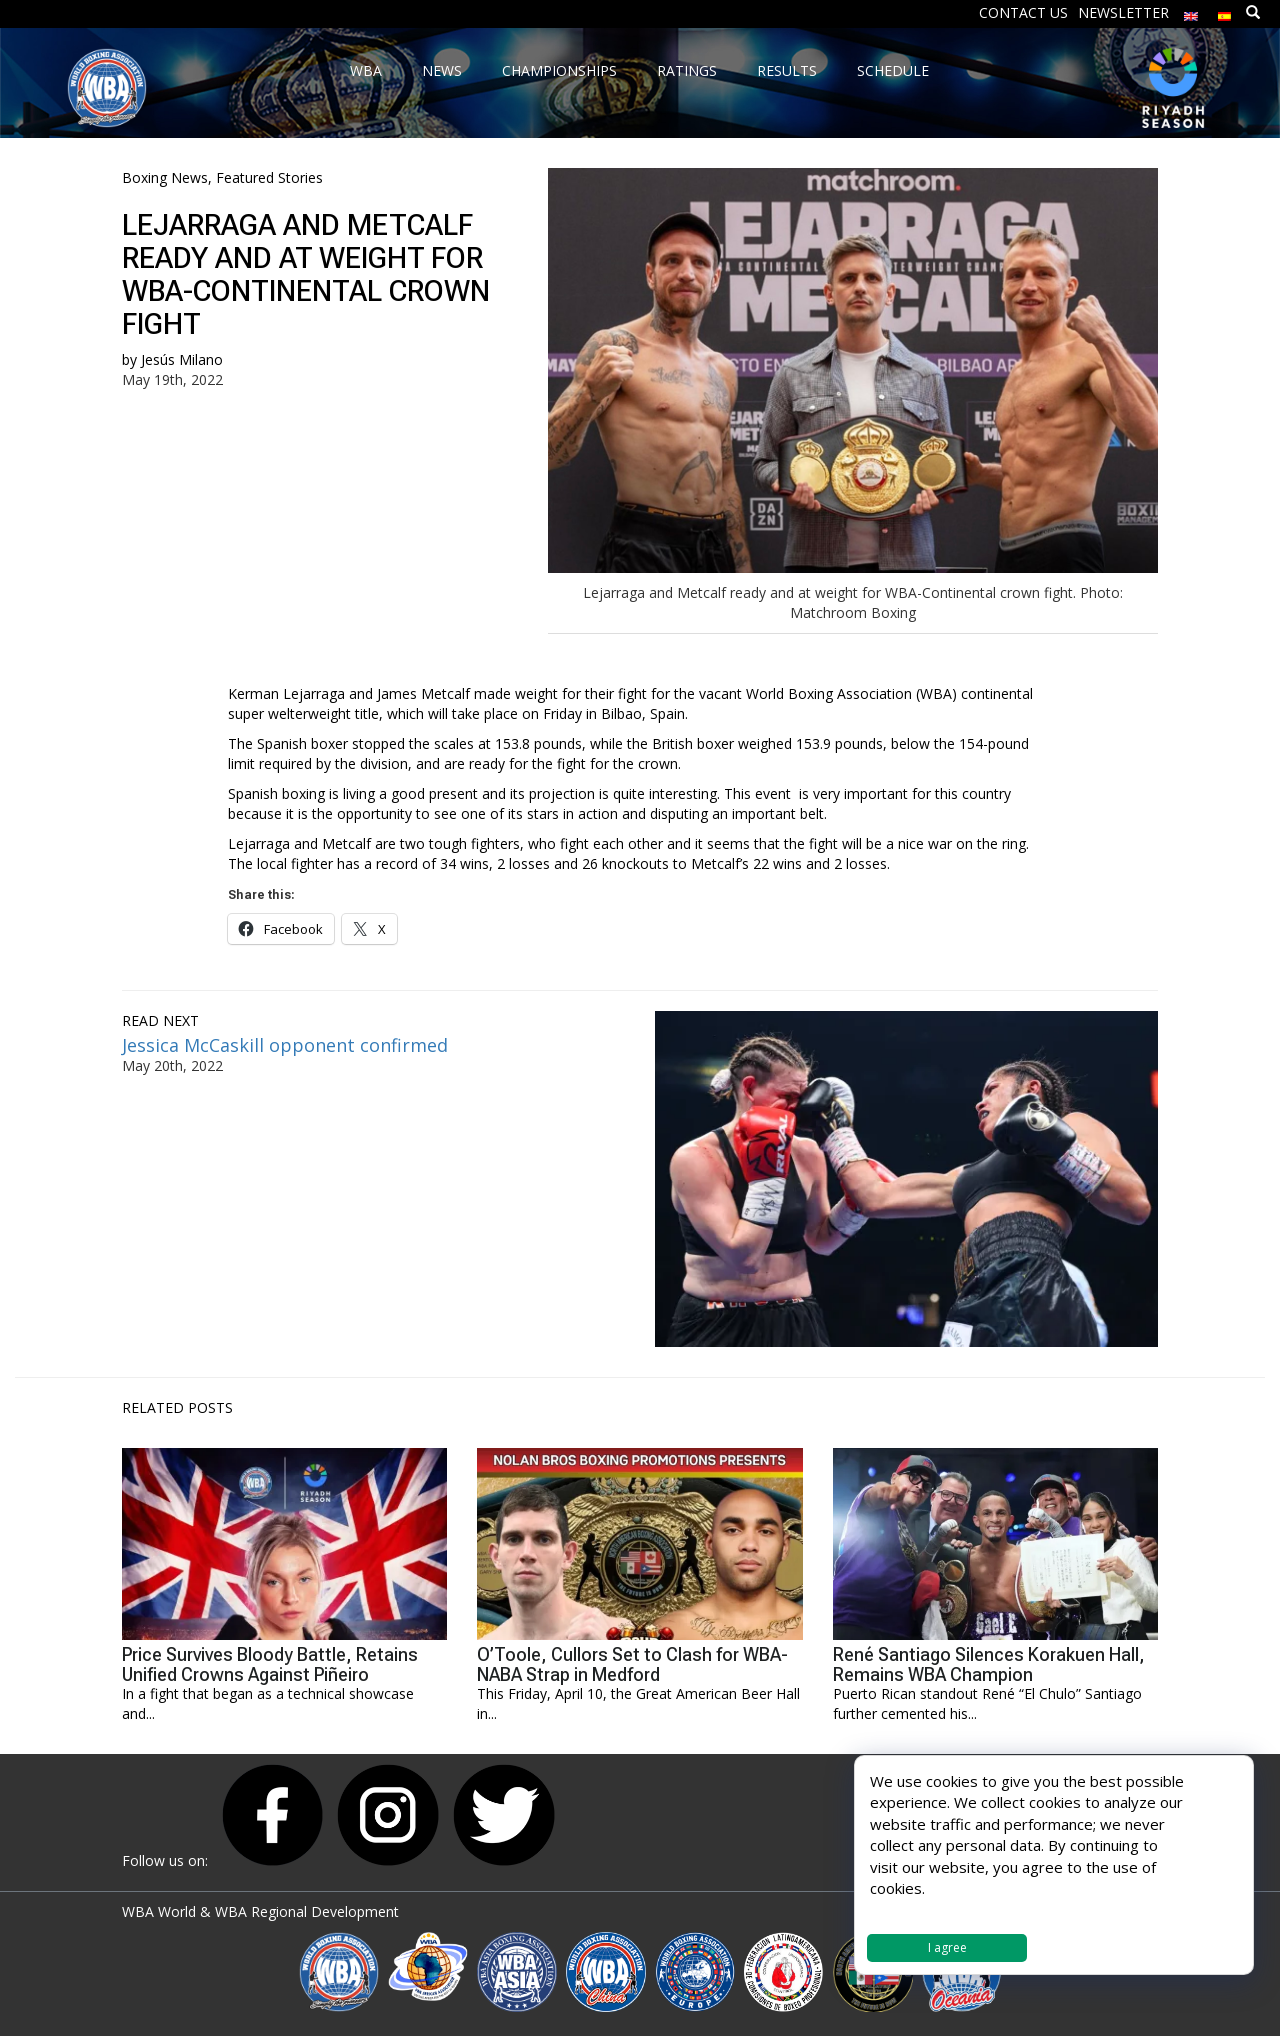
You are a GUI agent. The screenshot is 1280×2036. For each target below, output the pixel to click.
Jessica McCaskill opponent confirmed (290, 1045)
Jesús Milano (182, 359)
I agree (947, 1947)
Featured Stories (269, 177)
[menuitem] (1191, 11)
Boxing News (165, 177)
